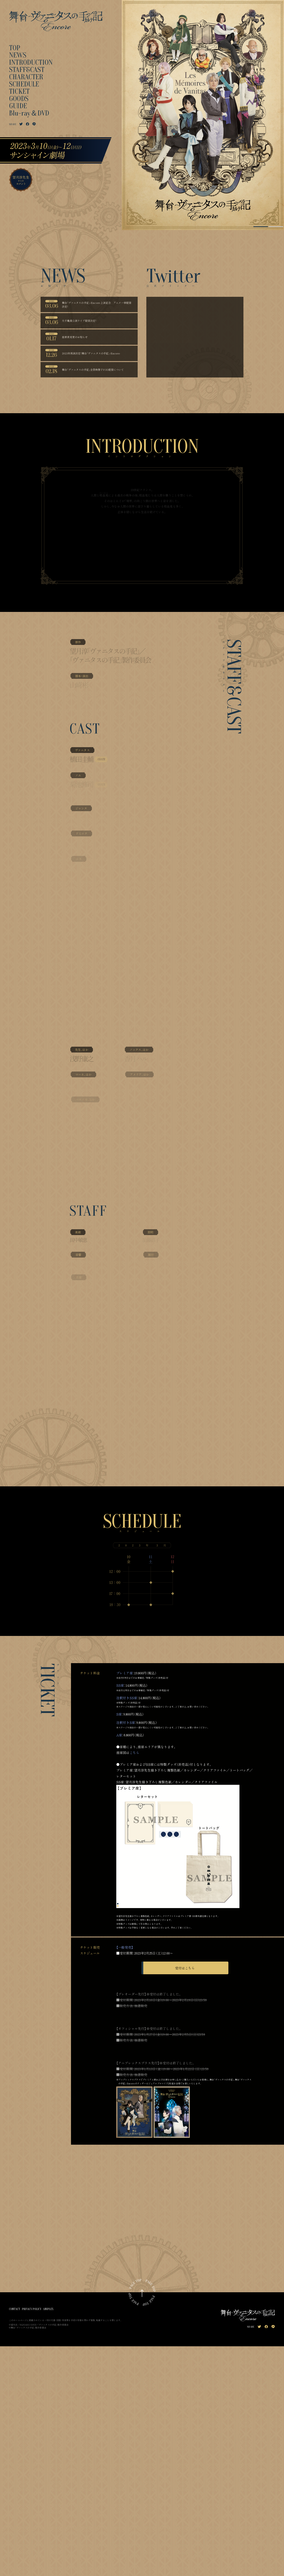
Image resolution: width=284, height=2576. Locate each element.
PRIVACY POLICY (31, 2309)
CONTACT (14, 2309)
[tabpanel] (185, 1850)
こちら (134, 1756)
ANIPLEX (48, 2309)
